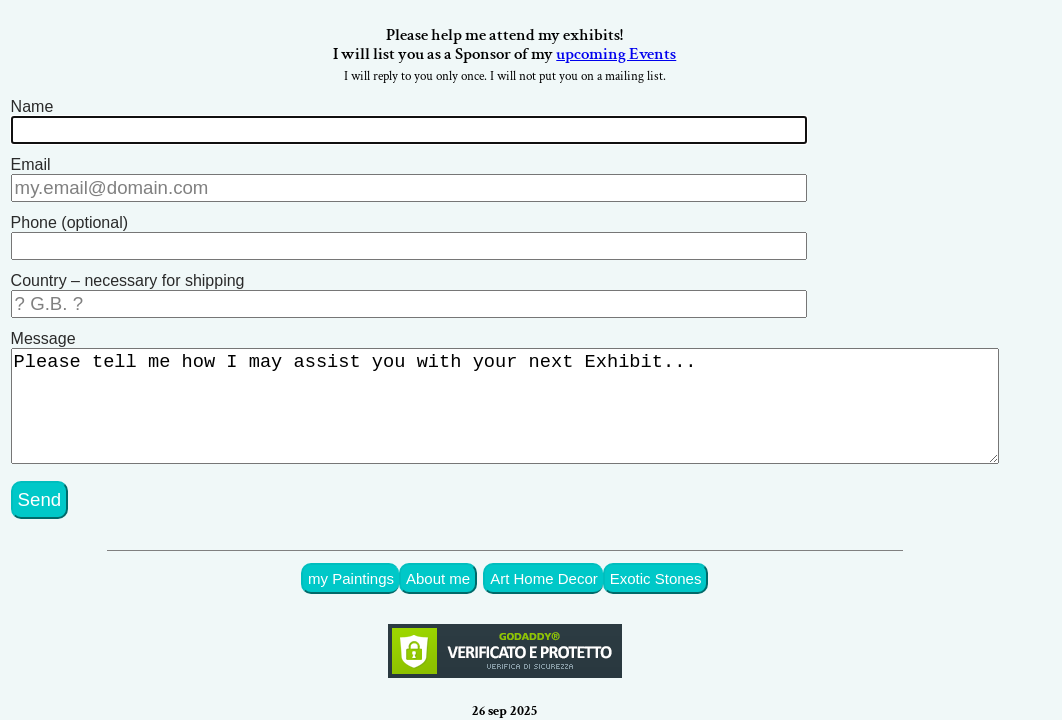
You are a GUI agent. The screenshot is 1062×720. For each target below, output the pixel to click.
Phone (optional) (69, 217)
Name (32, 109)
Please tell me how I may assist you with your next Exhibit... (518, 393)
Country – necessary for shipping (128, 271)
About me (468, 555)
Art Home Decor (568, 555)
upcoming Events (643, 58)
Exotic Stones (673, 555)
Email (31, 163)
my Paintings (386, 555)
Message (43, 325)
